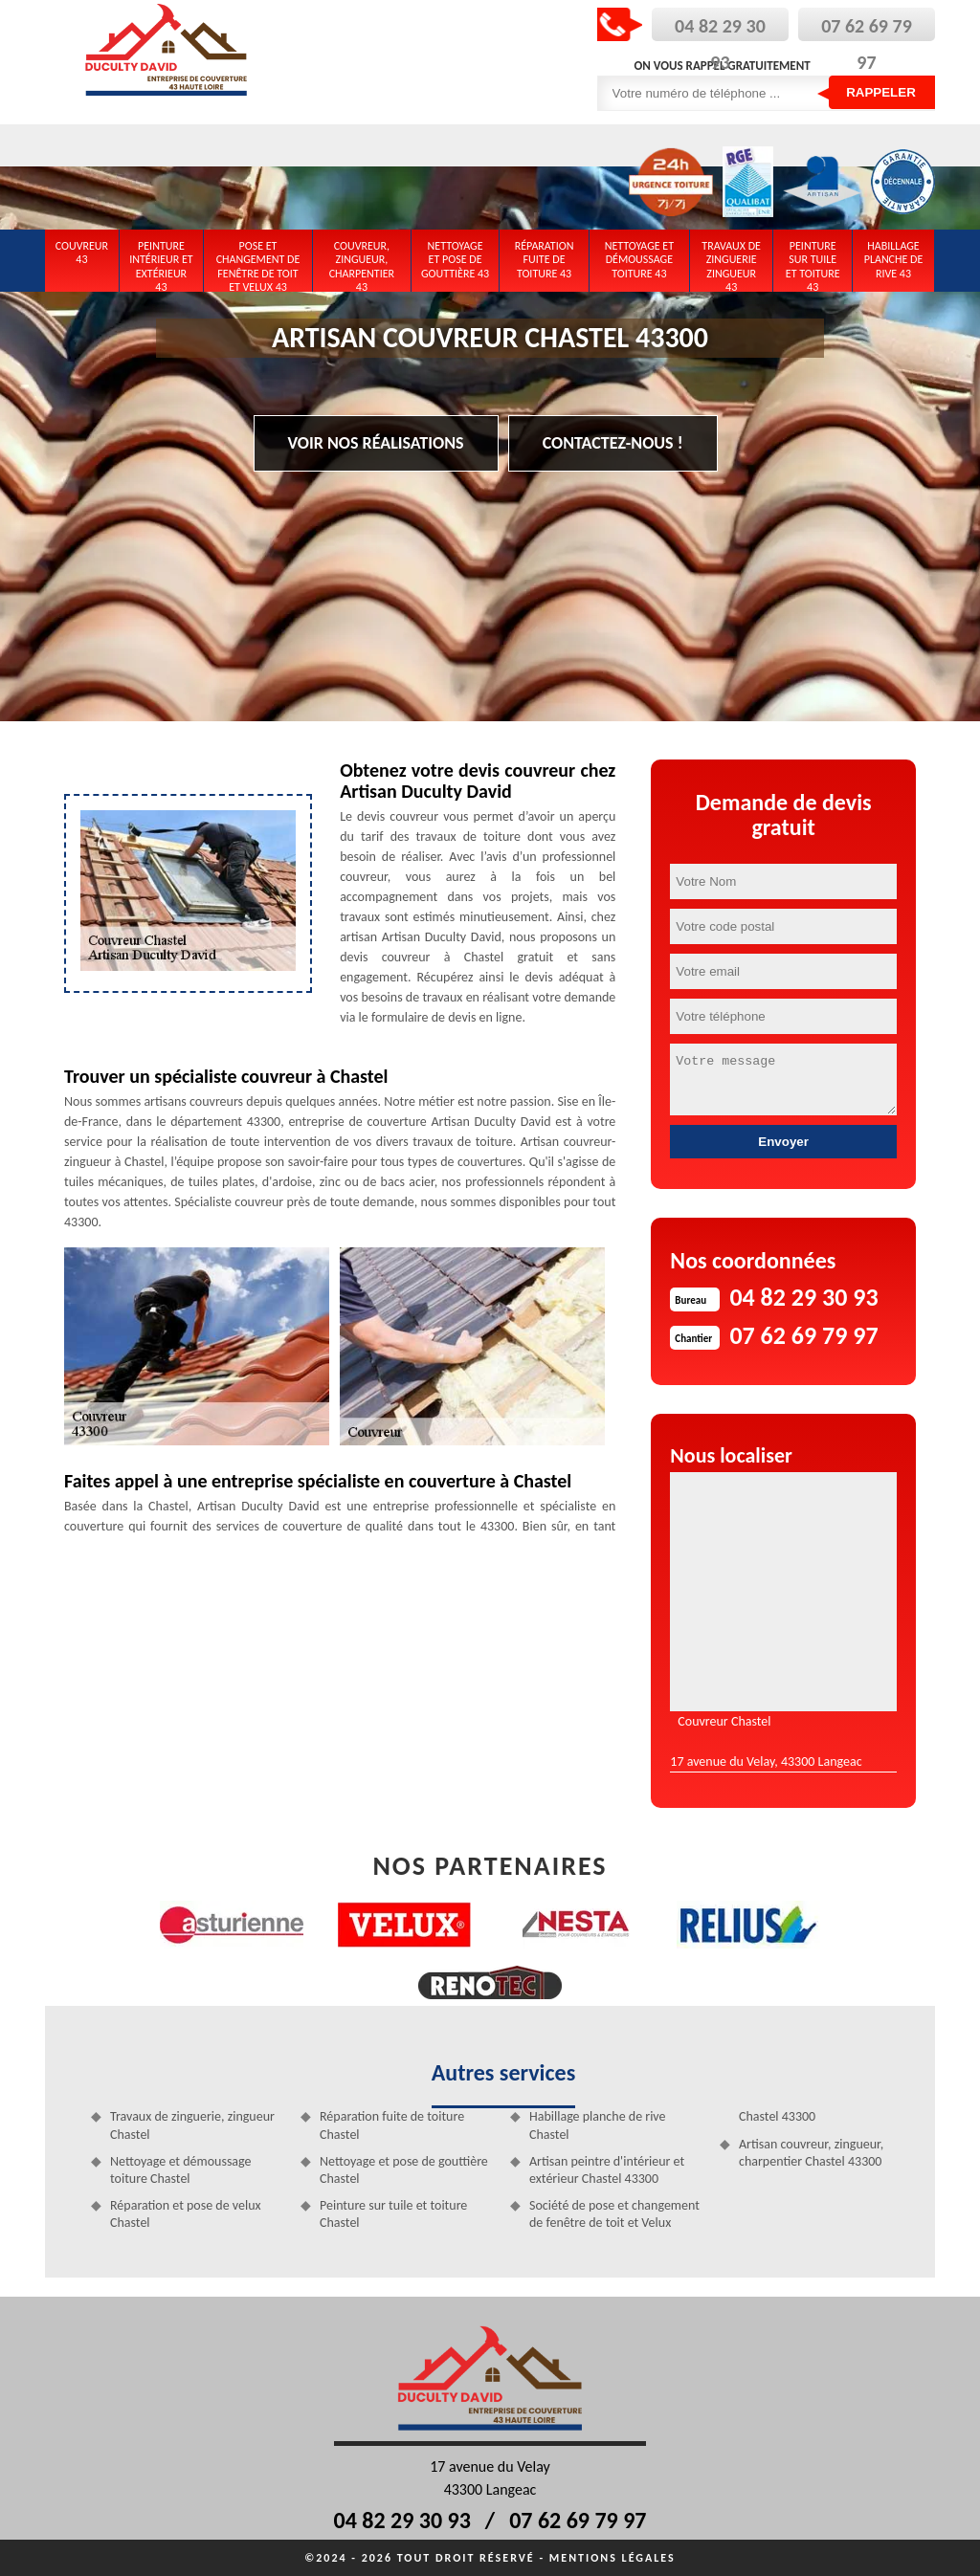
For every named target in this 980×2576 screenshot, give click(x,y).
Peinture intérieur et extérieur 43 (161, 263)
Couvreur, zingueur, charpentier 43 (361, 263)
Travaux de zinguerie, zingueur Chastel (192, 2125)
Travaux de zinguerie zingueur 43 (731, 263)
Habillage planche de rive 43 (894, 259)
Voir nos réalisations (376, 442)
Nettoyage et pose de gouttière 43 (455, 259)
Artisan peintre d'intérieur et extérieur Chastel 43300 (606, 2170)
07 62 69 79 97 (577, 2520)
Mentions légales (612, 2558)
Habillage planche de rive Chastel (597, 2125)
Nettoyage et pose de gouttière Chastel (404, 2170)
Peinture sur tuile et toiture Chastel (393, 2214)
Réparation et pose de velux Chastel (185, 2214)
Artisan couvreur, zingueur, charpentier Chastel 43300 (811, 2152)
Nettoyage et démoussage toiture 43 (639, 259)
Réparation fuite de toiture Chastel (392, 2125)
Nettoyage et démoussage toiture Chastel (181, 2170)
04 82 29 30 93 (402, 2520)
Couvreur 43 (82, 252)
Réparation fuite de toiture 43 (544, 259)
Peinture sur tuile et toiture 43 (813, 263)
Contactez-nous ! (613, 442)
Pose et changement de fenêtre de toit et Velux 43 (258, 263)
